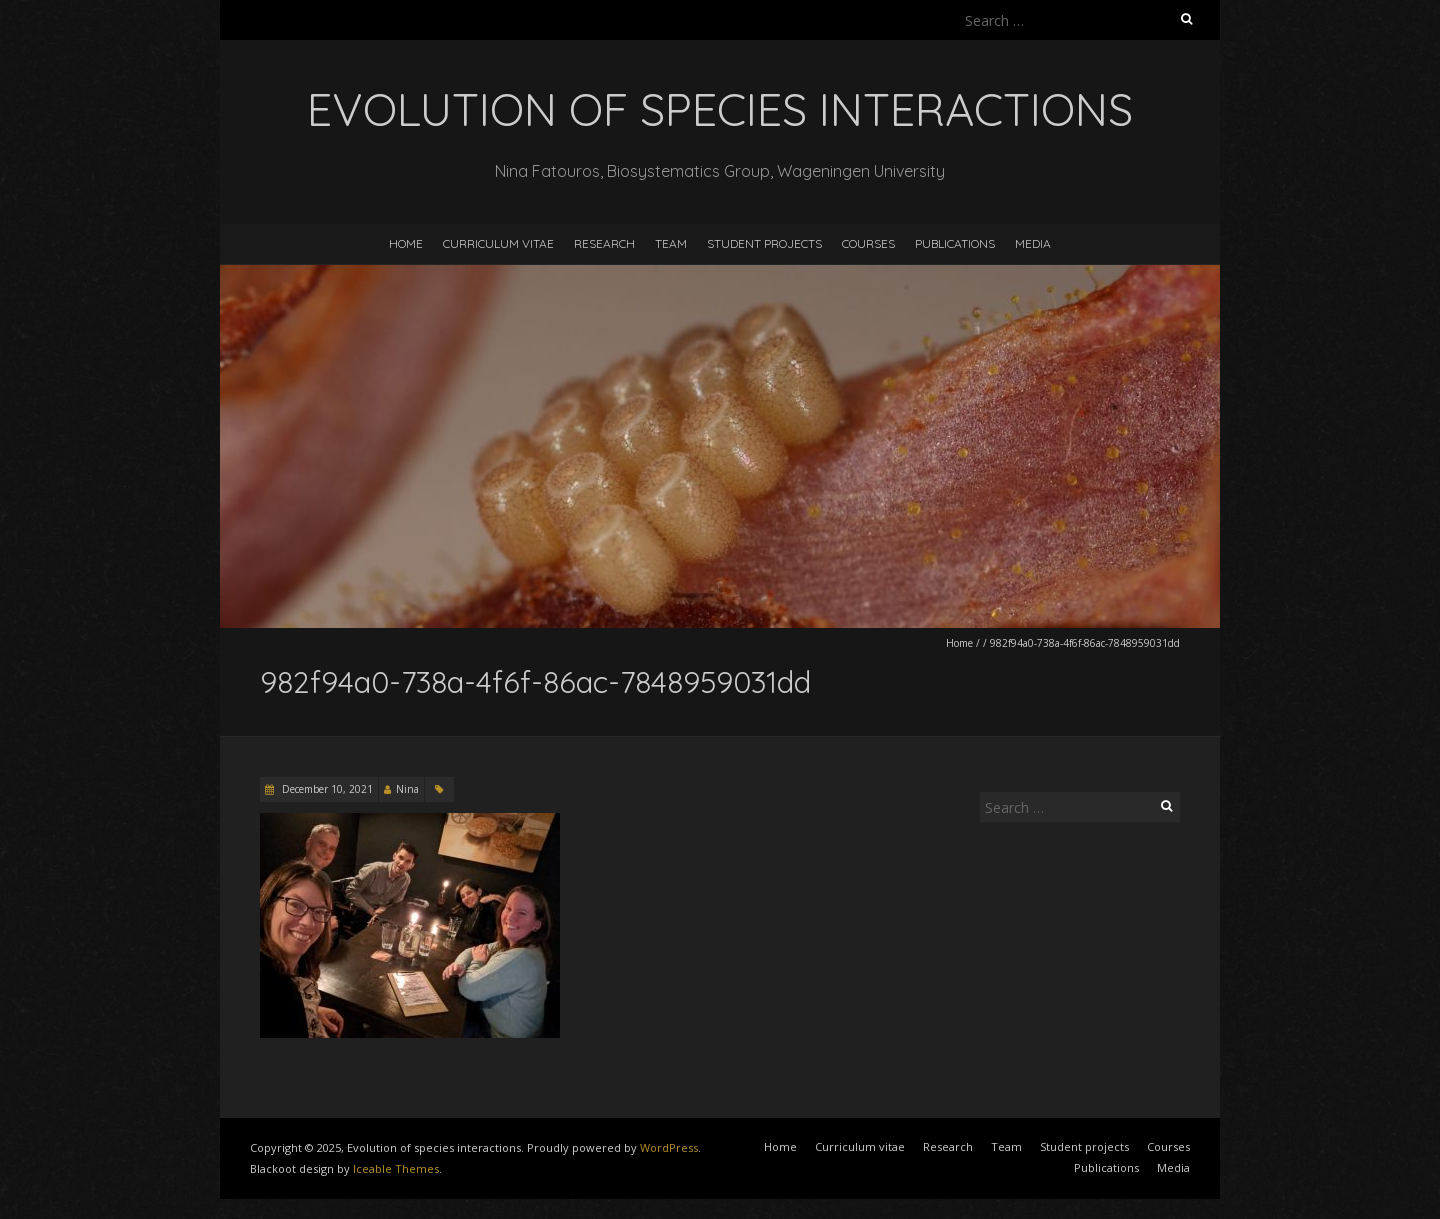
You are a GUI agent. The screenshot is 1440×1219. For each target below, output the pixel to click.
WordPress (669, 1147)
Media (1033, 243)
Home (406, 243)
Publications (955, 243)
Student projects (764, 243)
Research (604, 243)
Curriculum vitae (498, 243)
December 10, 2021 (326, 789)
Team (671, 243)
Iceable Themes (396, 1168)
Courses (868, 243)
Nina (407, 789)
